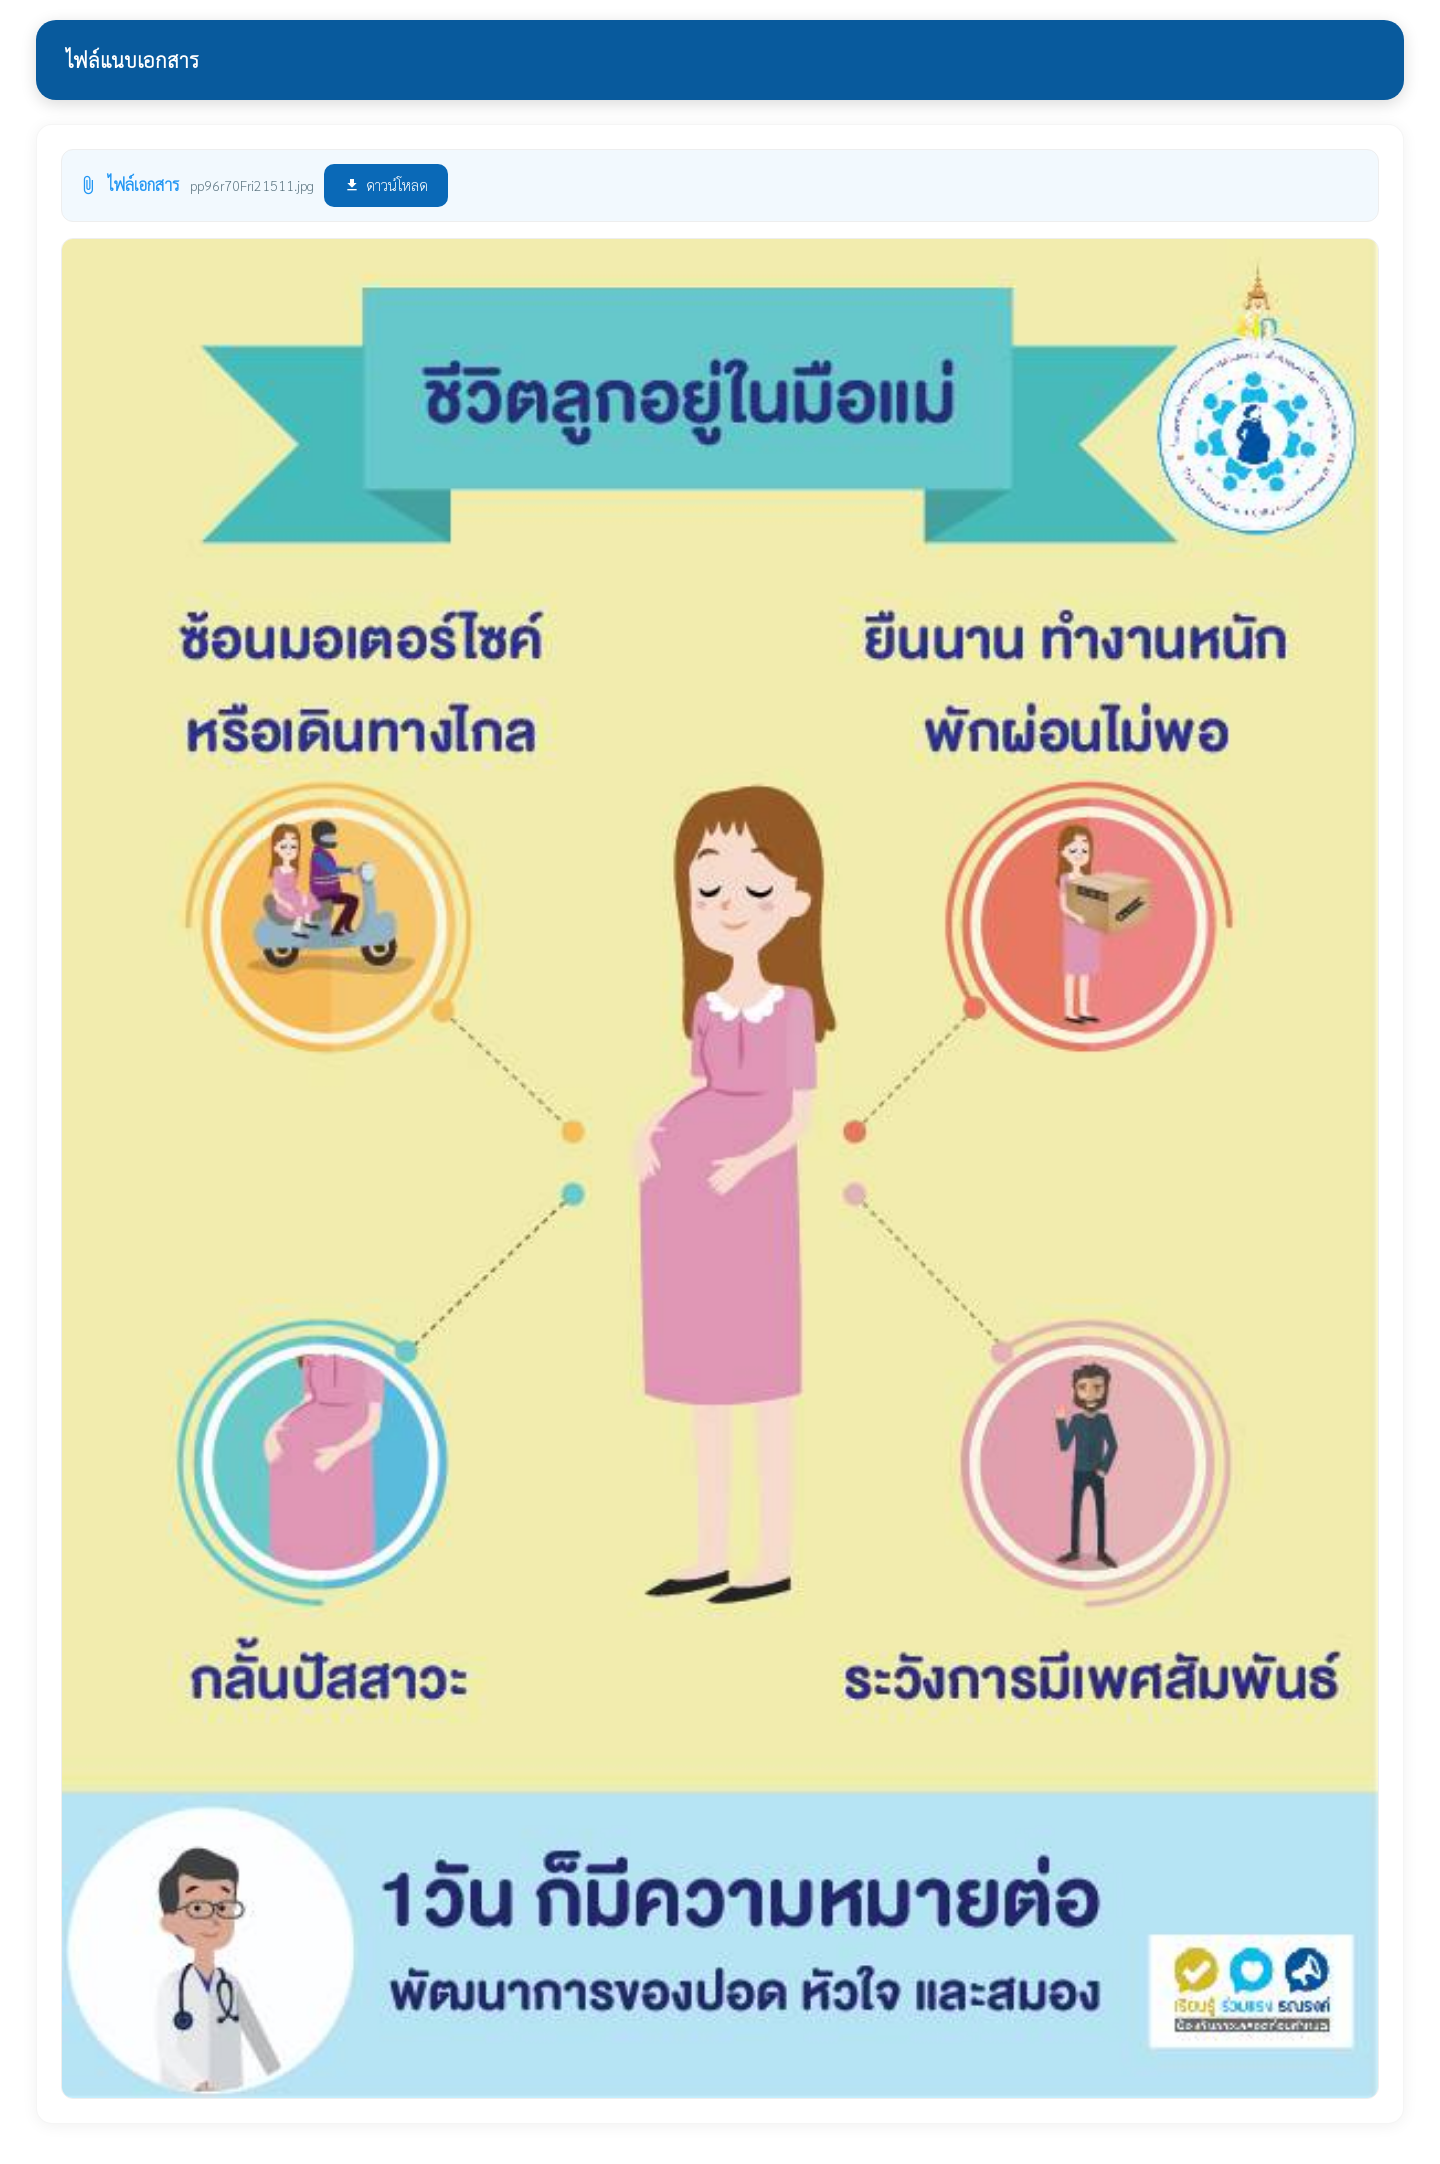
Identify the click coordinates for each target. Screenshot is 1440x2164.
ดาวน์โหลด (386, 184)
